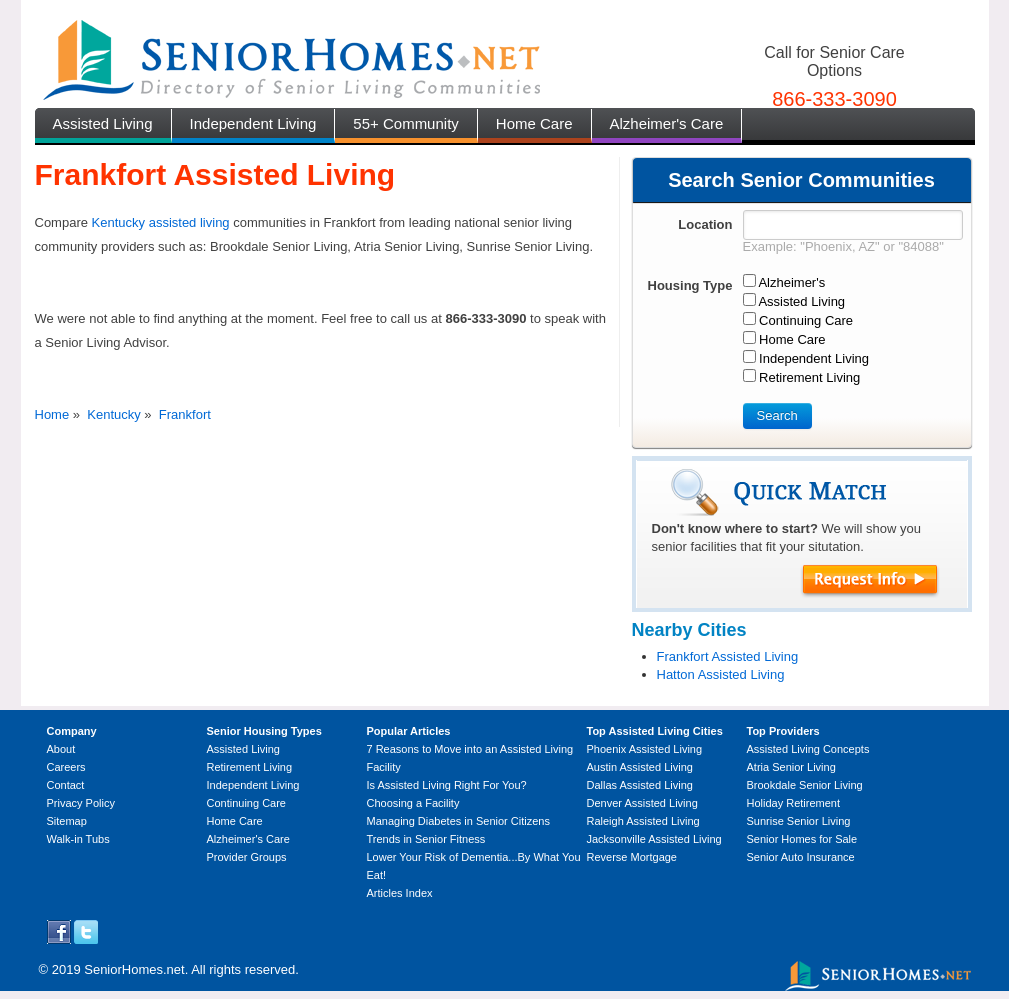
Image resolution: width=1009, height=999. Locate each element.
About (61, 749)
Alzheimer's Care (667, 123)
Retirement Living (250, 767)
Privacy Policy (81, 803)
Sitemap (67, 821)
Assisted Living (103, 123)
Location (705, 224)
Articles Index (400, 893)
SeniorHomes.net (134, 969)
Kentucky (113, 414)
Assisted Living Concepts (808, 749)
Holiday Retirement (794, 803)
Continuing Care (247, 803)
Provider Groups (247, 857)
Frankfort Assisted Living (728, 656)
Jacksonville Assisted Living (654, 839)
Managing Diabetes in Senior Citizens (458, 821)
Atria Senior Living (791, 767)
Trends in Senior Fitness (426, 839)
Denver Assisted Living (642, 803)
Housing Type (690, 285)
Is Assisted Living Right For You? (447, 785)
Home (52, 414)
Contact (66, 785)
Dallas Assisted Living (640, 785)
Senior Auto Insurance (801, 857)
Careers (66, 767)
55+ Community (405, 123)
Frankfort (185, 414)
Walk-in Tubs (78, 839)
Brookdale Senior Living (805, 785)
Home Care (534, 123)
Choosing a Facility (413, 803)
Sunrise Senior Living (799, 821)
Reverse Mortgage (632, 857)
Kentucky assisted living (161, 222)
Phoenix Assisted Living (645, 749)
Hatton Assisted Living (721, 674)
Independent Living (253, 123)
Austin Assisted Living (640, 767)
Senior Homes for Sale (802, 839)
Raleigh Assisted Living (643, 821)
